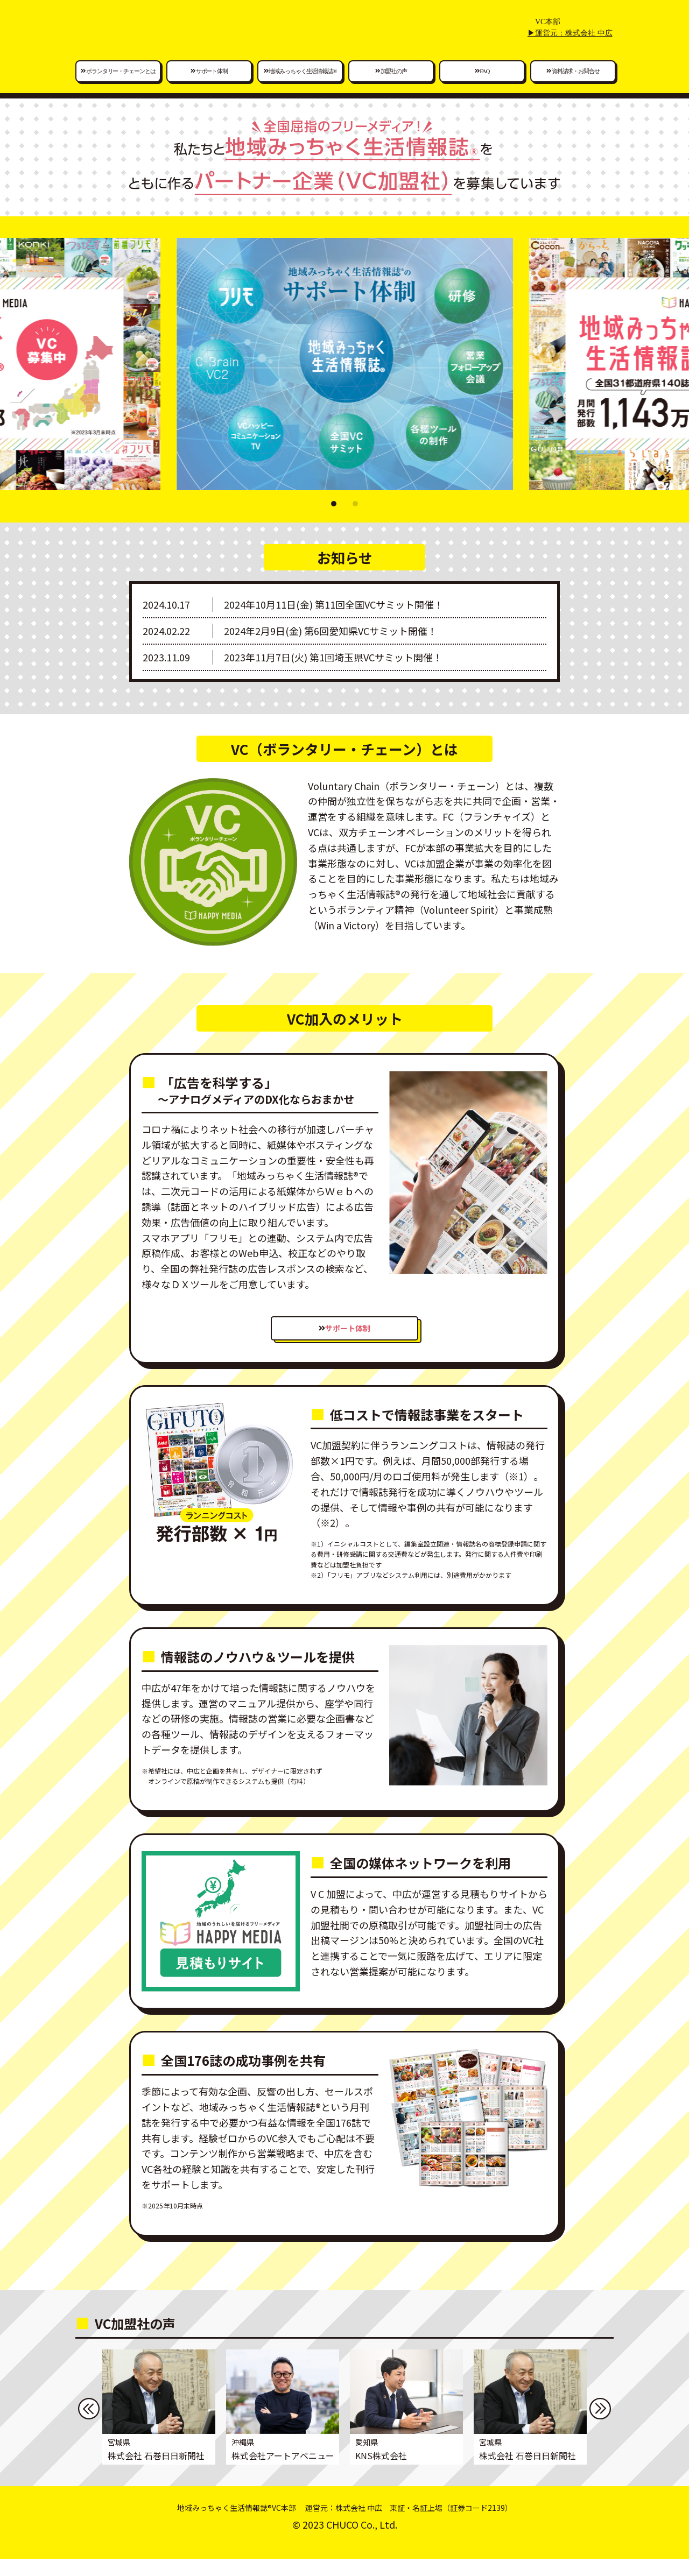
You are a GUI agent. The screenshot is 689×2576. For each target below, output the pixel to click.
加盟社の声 (391, 86)
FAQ (482, 86)
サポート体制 (209, 86)
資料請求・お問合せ (573, 86)
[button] (333, 518)
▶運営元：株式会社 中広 (570, 48)
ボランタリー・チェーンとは (118, 86)
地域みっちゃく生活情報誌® (300, 86)
